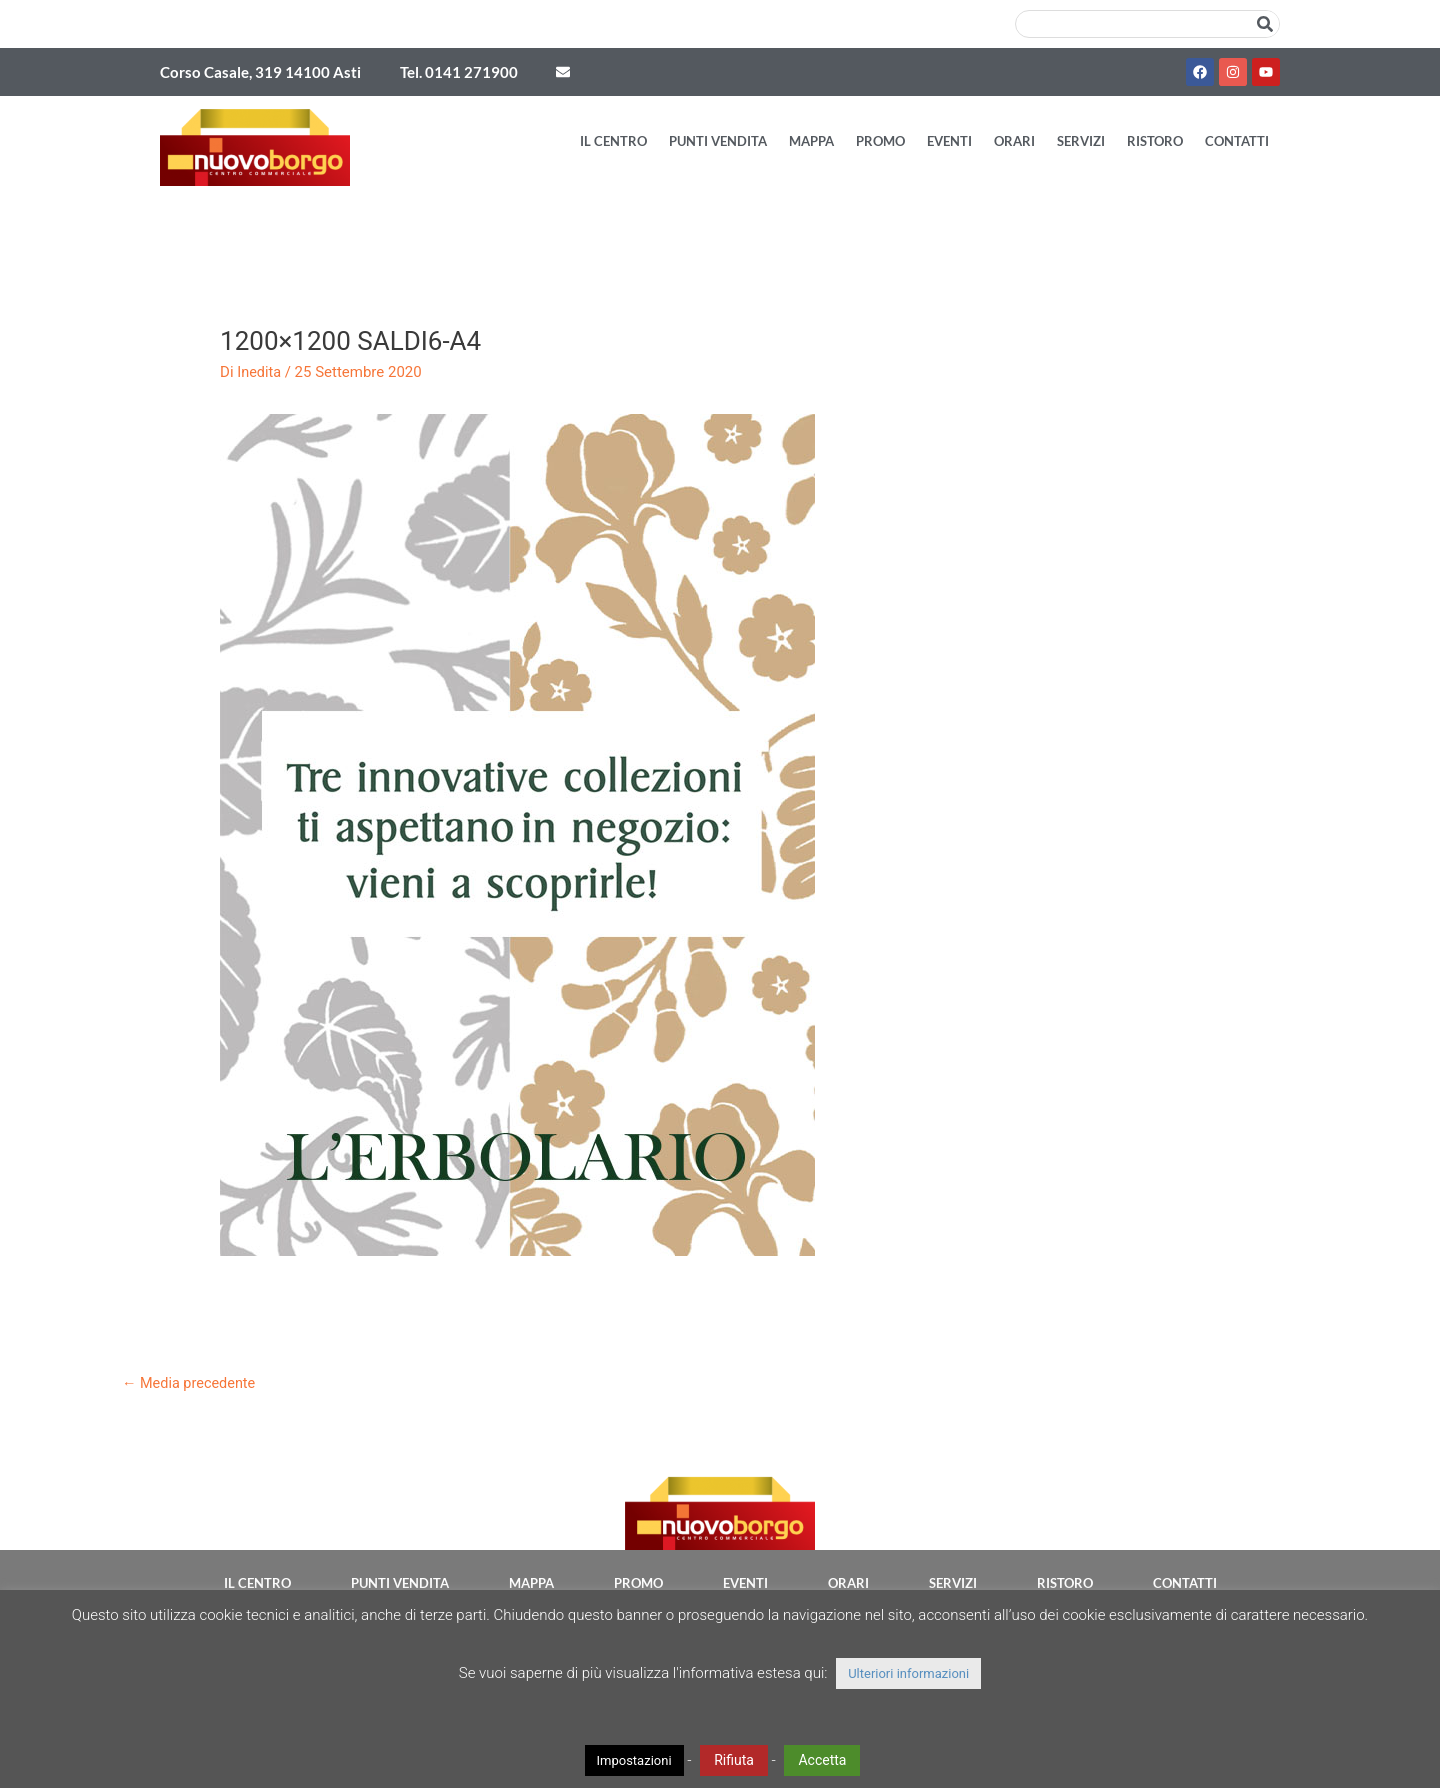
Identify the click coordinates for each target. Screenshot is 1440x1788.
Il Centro (613, 141)
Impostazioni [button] (634, 1760)
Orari (1014, 141)
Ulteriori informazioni (908, 1673)
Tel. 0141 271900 (459, 72)
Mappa (811, 141)
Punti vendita (718, 141)
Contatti (1237, 141)
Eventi (949, 141)
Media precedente (191, 1383)
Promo (880, 141)
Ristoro (1155, 141)
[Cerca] (1265, 24)
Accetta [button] (822, 1760)
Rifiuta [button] (734, 1760)
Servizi (1081, 141)
